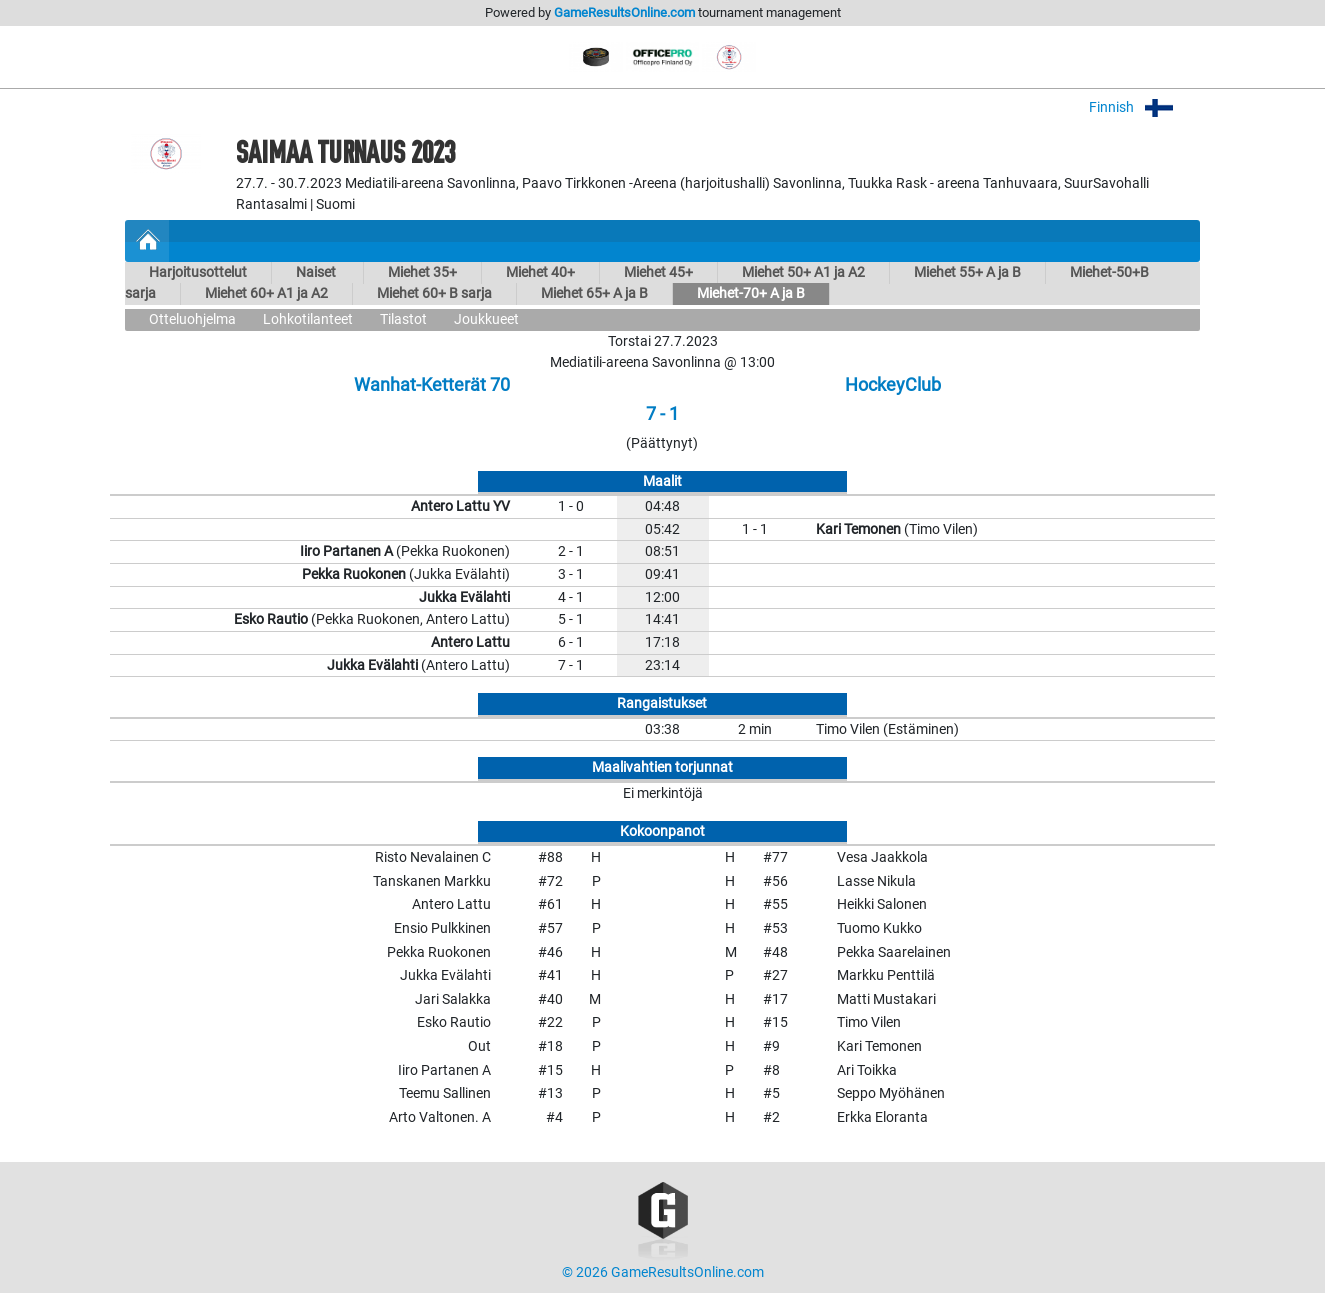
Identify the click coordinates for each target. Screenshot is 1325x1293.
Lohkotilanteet (308, 319)
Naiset (317, 272)
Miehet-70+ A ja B (751, 293)
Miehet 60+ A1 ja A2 (266, 293)
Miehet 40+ (540, 272)
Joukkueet (486, 319)
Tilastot (403, 319)
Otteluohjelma (192, 319)
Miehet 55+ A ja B (967, 272)
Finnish (1144, 107)
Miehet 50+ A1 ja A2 (803, 272)
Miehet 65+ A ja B (594, 293)
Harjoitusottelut (198, 272)
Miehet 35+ (422, 272)
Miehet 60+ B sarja (434, 293)
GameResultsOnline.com (624, 12)
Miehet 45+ (658, 272)
